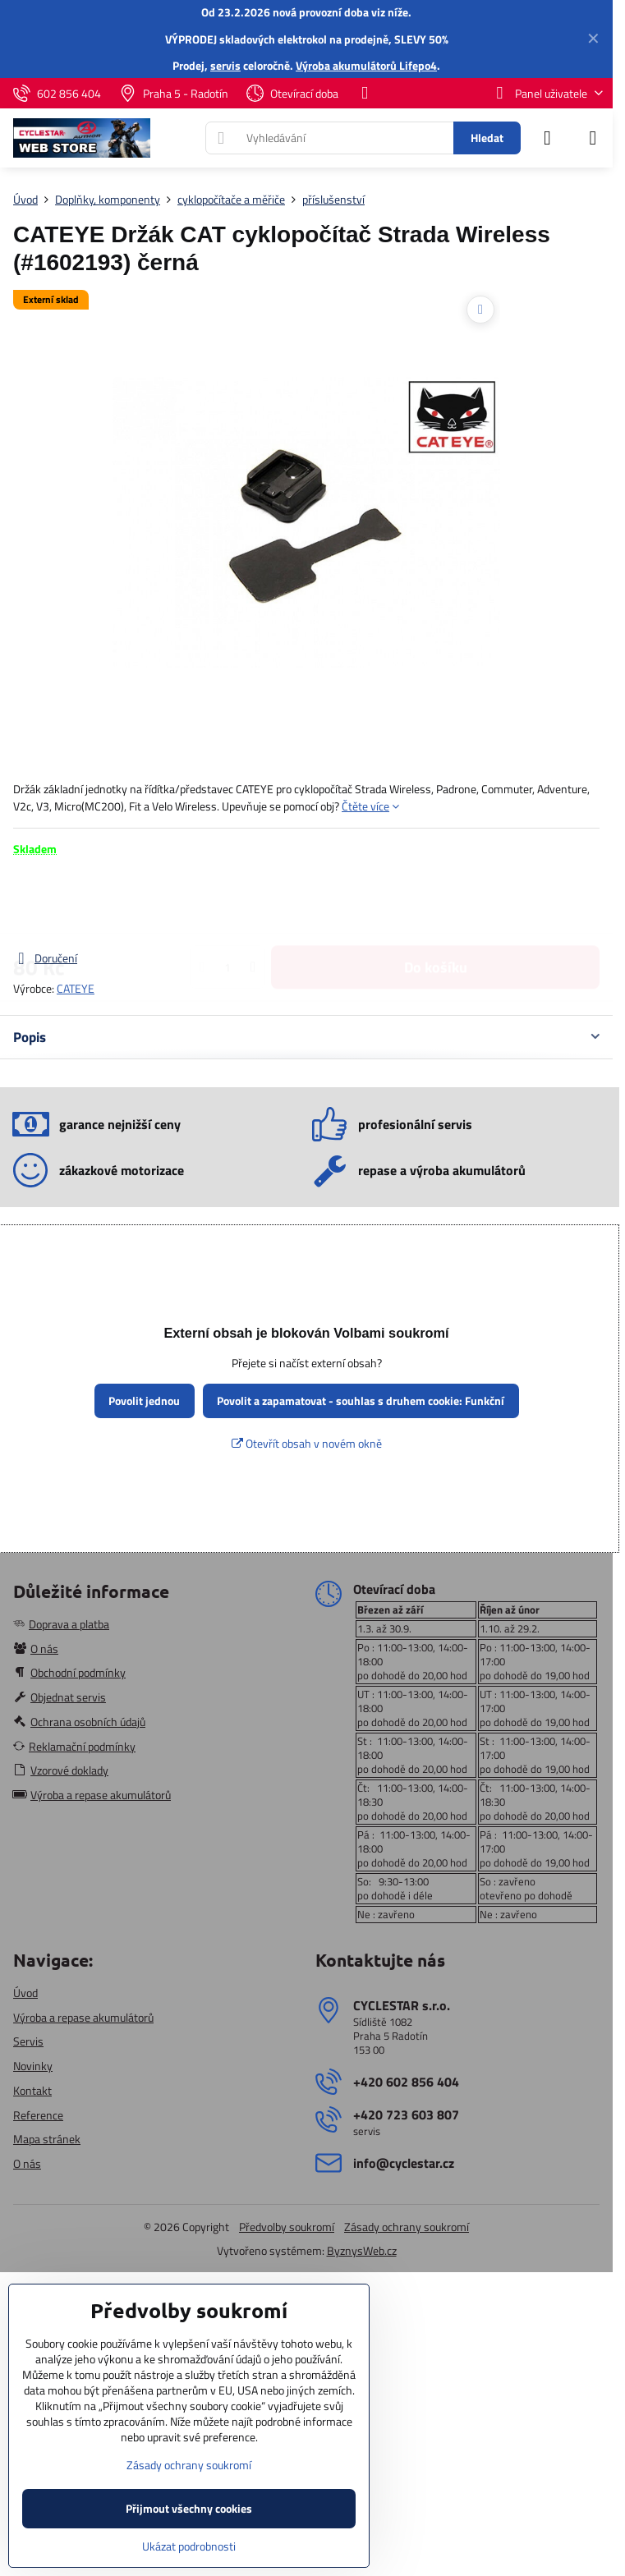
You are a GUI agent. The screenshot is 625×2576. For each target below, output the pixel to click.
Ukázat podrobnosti (189, 2546)
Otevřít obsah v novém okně (307, 1443)
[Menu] (593, 138)
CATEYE (75, 988)
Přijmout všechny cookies (189, 2508)
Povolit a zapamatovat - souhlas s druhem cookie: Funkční (360, 1400)
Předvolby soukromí (286, 2226)
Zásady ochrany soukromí (406, 2226)
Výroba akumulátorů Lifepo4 (366, 65)
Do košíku (435, 903)
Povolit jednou (144, 1400)
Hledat (487, 137)
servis (225, 65)
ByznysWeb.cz (362, 2250)
